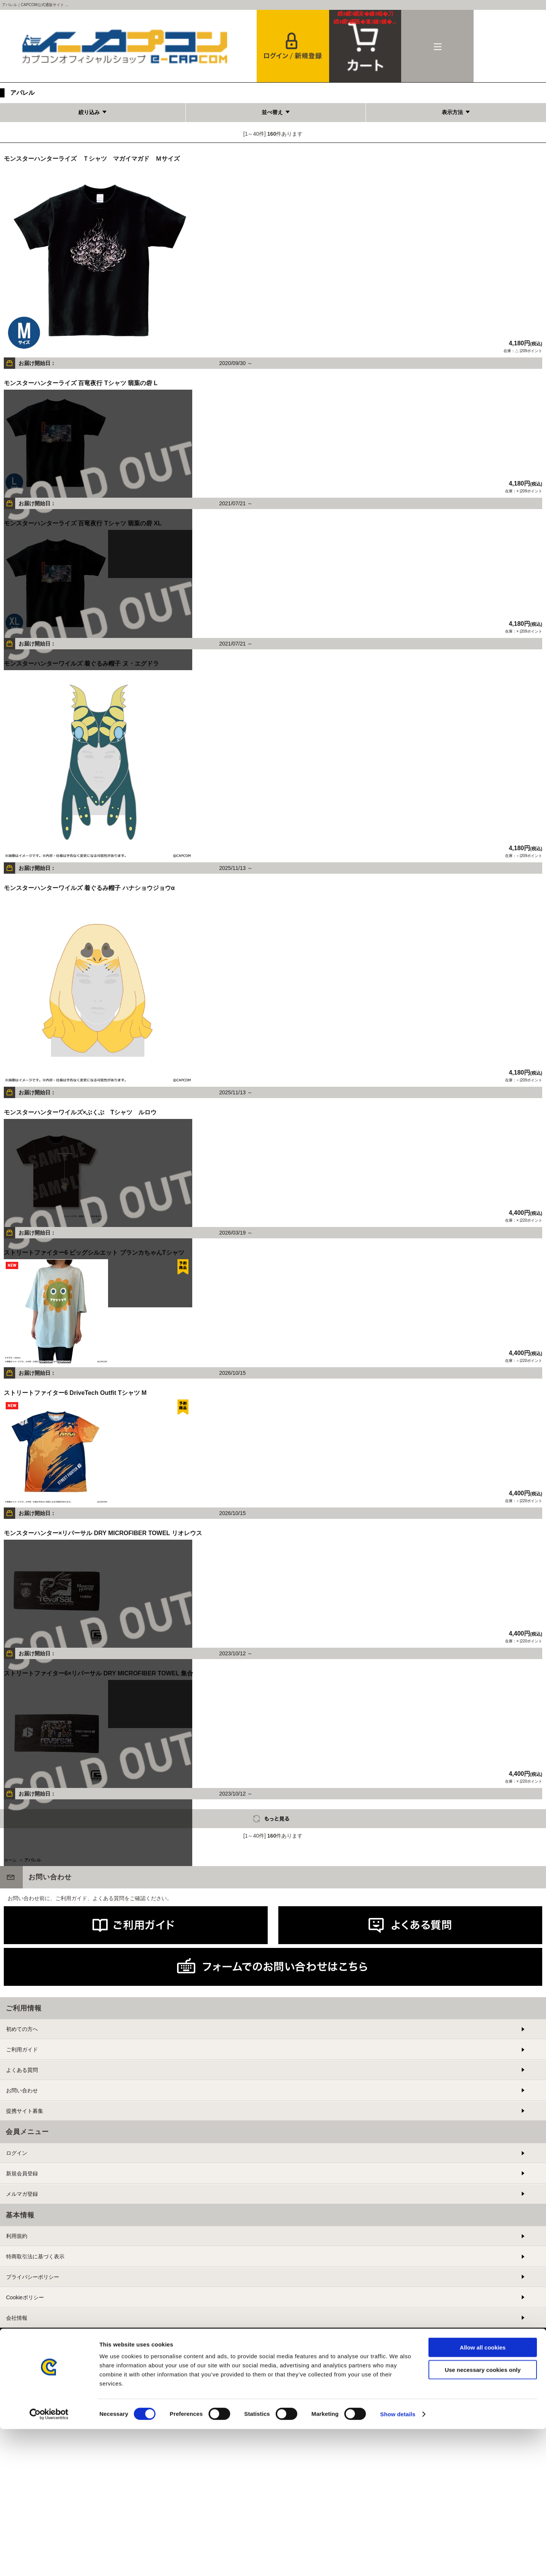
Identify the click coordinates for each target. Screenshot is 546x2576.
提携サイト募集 (24, 2111)
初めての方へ (22, 2029)
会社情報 (16, 2318)
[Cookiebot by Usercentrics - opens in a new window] (49, 2561)
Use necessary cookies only (483, 2516)
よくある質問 (22, 2070)
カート (365, 18)
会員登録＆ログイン (293, 46)
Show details (398, 2561)
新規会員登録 (22, 2173)
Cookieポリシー (25, 2297)
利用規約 (16, 2236)
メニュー (437, 46)
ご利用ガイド (22, 2049)
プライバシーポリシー (32, 2277)
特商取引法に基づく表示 (35, 2256)
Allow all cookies (483, 2494)
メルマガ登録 (22, 2194)
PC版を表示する (268, 2377)
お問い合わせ (22, 2090)
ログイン (16, 2153)
